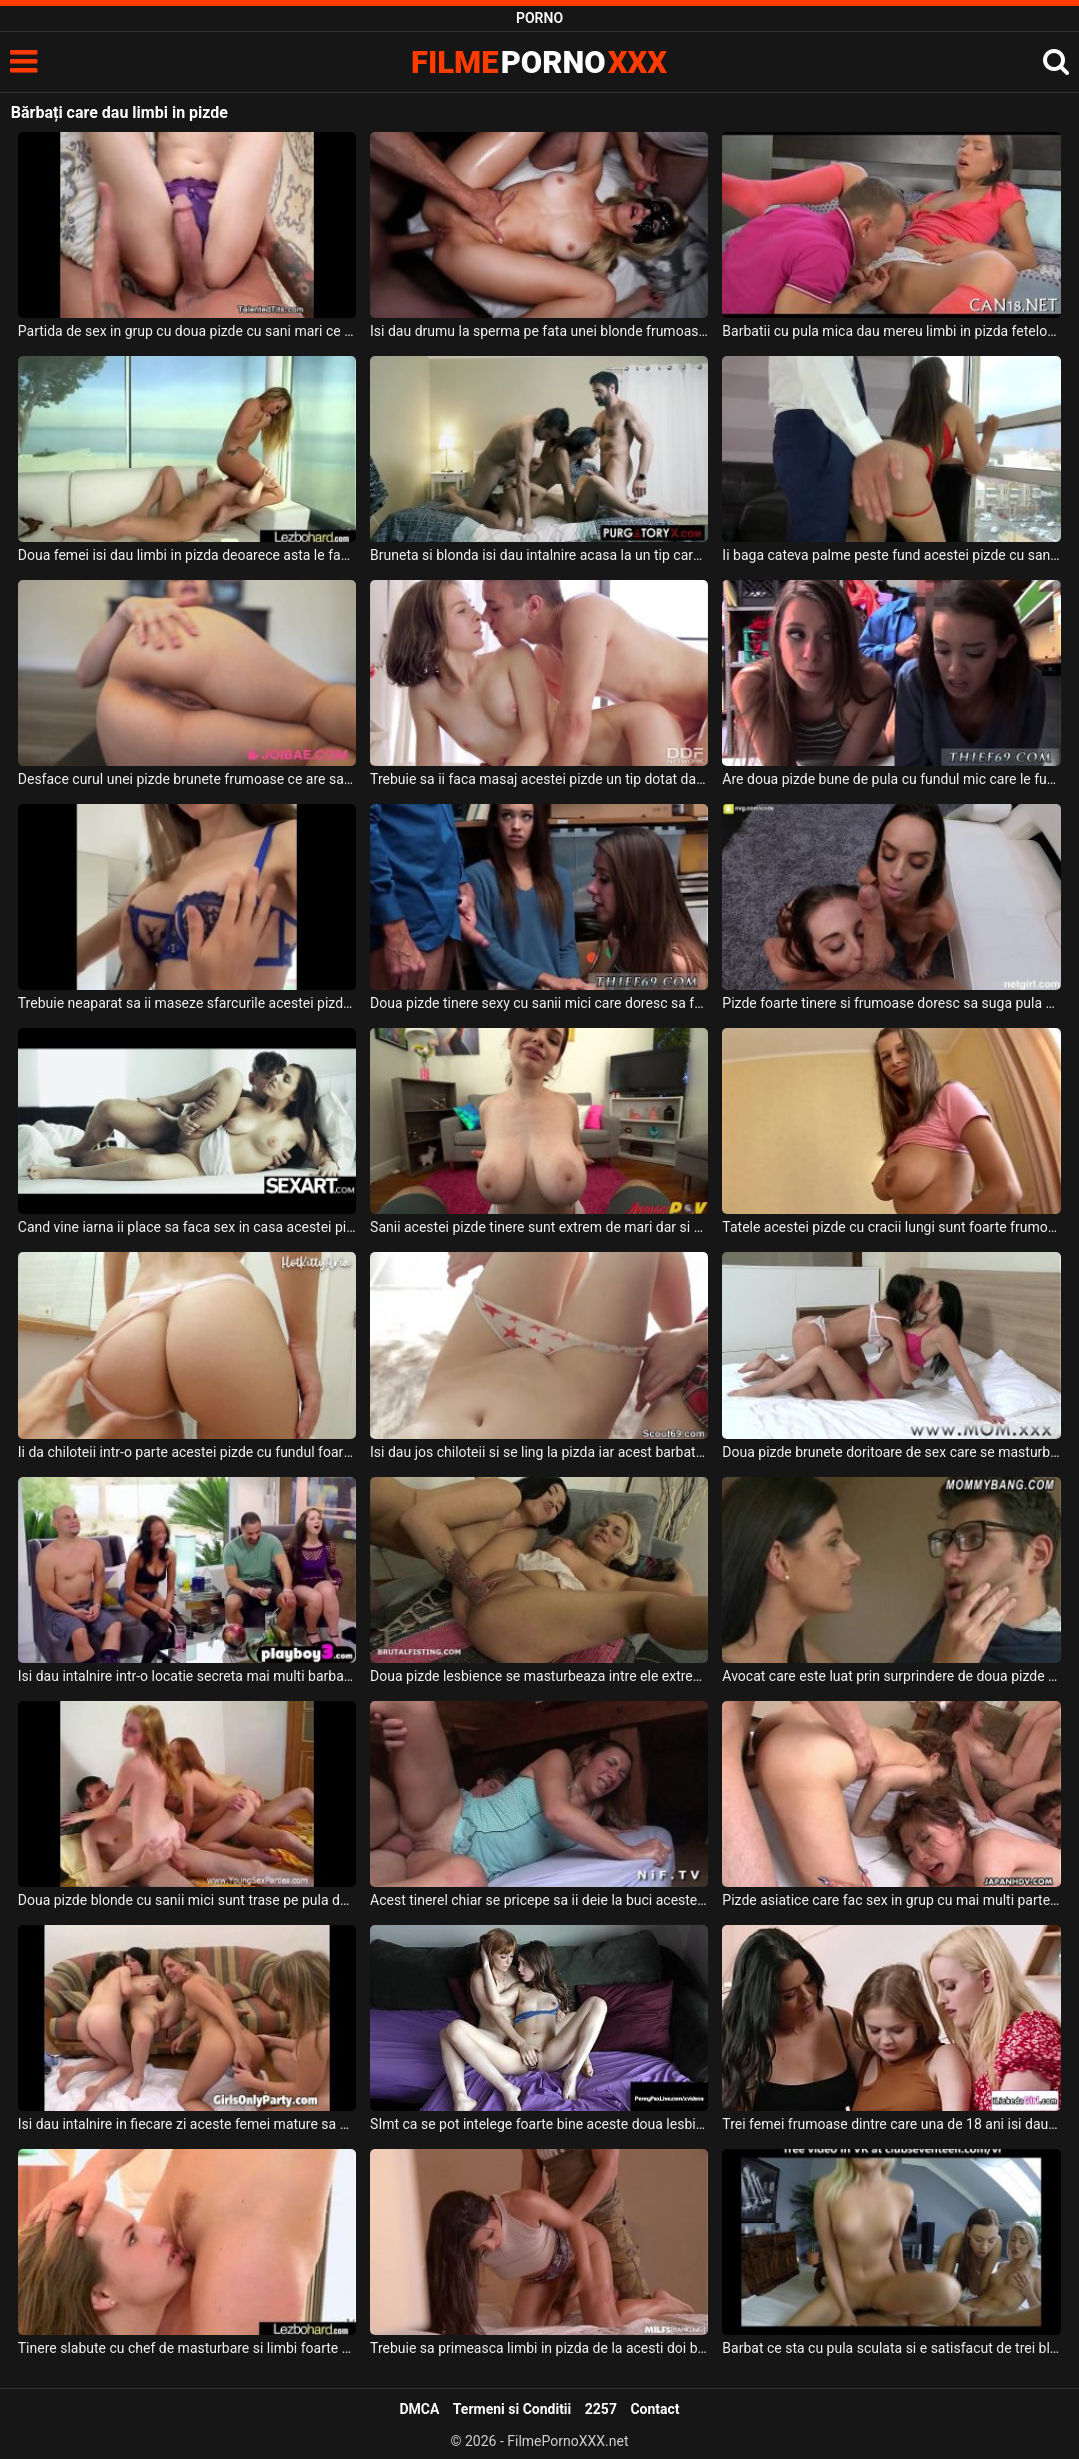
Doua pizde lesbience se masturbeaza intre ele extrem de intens (539, 1676)
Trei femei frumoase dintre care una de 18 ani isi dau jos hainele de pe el (891, 2124)
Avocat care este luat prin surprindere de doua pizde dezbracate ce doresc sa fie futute (891, 1676)
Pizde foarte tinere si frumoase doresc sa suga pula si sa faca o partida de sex (891, 1003)
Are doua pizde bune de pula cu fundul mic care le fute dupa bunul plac (891, 779)
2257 (601, 2409)
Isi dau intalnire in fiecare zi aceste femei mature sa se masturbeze (187, 2124)
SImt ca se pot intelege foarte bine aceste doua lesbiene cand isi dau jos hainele (539, 2124)
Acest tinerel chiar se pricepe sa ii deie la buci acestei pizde (539, 1900)
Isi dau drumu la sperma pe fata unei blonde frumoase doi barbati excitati (539, 331)
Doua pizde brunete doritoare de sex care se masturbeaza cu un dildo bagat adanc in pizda (891, 1452)
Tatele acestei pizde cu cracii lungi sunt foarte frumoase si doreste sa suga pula (891, 1227)
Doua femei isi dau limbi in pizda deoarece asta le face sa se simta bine (187, 555)
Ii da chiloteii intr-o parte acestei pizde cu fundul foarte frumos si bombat (187, 1452)
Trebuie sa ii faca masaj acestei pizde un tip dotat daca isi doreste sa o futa (539, 779)
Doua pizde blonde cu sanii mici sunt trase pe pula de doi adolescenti (187, 1900)
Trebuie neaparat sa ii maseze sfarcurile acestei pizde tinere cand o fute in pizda (187, 1003)
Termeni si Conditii (512, 2409)
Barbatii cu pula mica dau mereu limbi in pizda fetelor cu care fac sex (891, 331)
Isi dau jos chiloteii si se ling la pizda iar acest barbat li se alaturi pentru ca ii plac (539, 1452)
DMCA (419, 2409)
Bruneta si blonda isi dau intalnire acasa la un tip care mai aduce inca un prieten (539, 555)
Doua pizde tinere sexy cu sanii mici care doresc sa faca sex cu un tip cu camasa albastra (539, 1003)
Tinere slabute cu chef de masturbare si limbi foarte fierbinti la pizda (187, 2348)
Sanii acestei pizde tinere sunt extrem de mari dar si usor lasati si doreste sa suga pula (539, 1227)
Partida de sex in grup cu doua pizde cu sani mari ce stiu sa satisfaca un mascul (187, 331)
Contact (654, 2409)
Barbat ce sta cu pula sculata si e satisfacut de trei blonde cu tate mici (891, 2348)
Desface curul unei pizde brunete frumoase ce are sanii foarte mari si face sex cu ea (187, 779)
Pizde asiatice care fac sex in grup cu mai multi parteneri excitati (891, 1900)
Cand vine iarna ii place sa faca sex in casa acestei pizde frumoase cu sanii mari (187, 1227)
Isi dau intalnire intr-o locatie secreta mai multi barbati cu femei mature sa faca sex (187, 1676)
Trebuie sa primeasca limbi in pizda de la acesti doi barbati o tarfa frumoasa (539, 2348)
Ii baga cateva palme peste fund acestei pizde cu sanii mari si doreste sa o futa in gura (891, 555)
